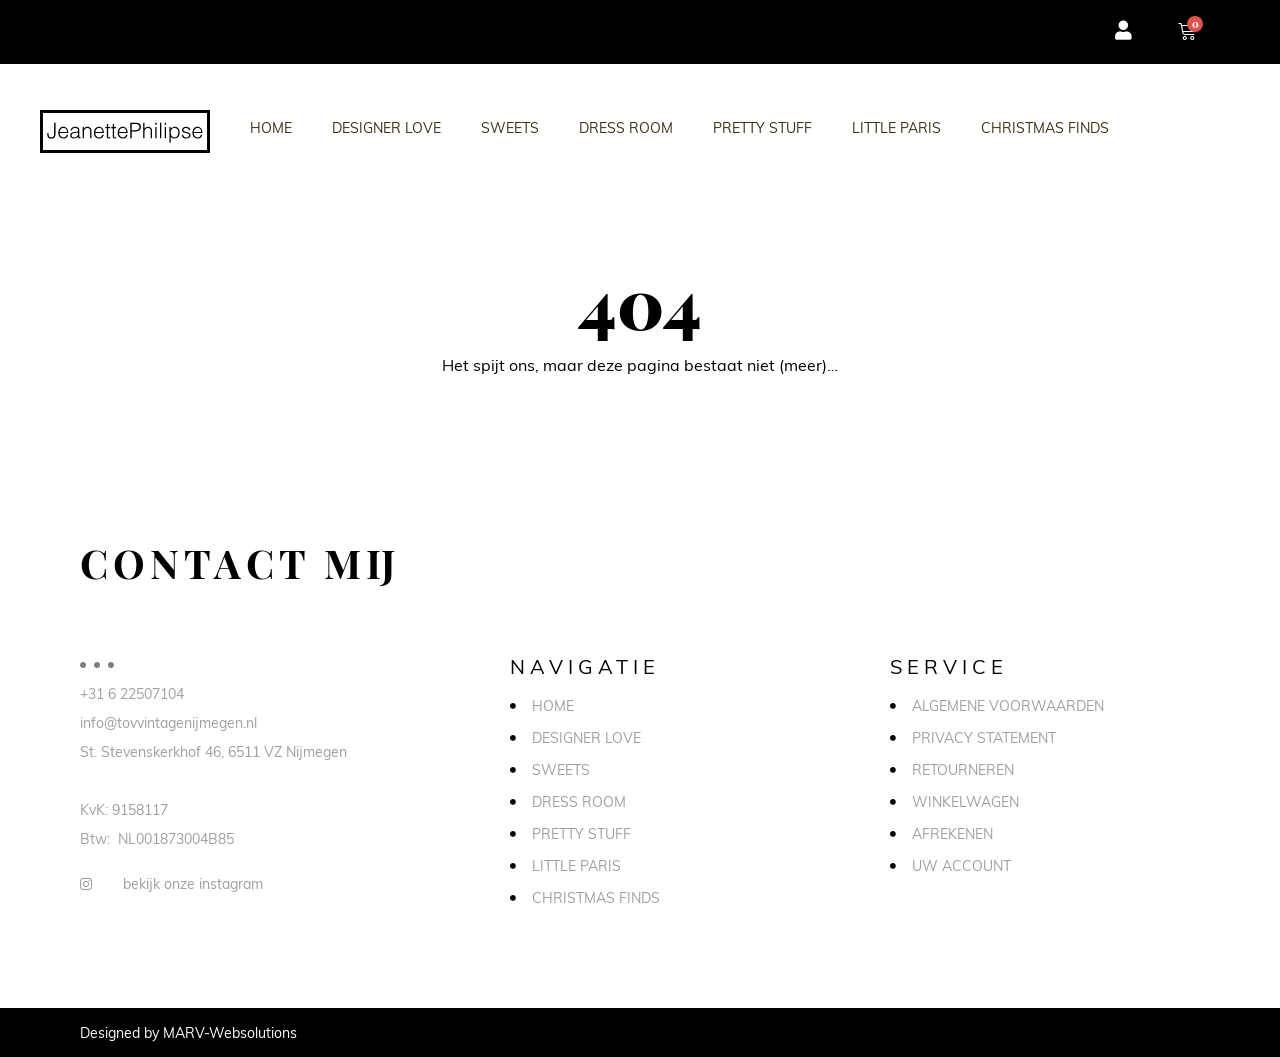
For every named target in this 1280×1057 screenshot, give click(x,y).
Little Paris (896, 127)
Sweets (510, 127)
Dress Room (626, 127)
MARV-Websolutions (230, 1032)
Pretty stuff (762, 127)
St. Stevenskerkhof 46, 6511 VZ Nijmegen (213, 751)
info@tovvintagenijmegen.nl (168, 722)
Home (271, 127)
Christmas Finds (1045, 127)
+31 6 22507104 (132, 693)
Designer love (386, 127)
